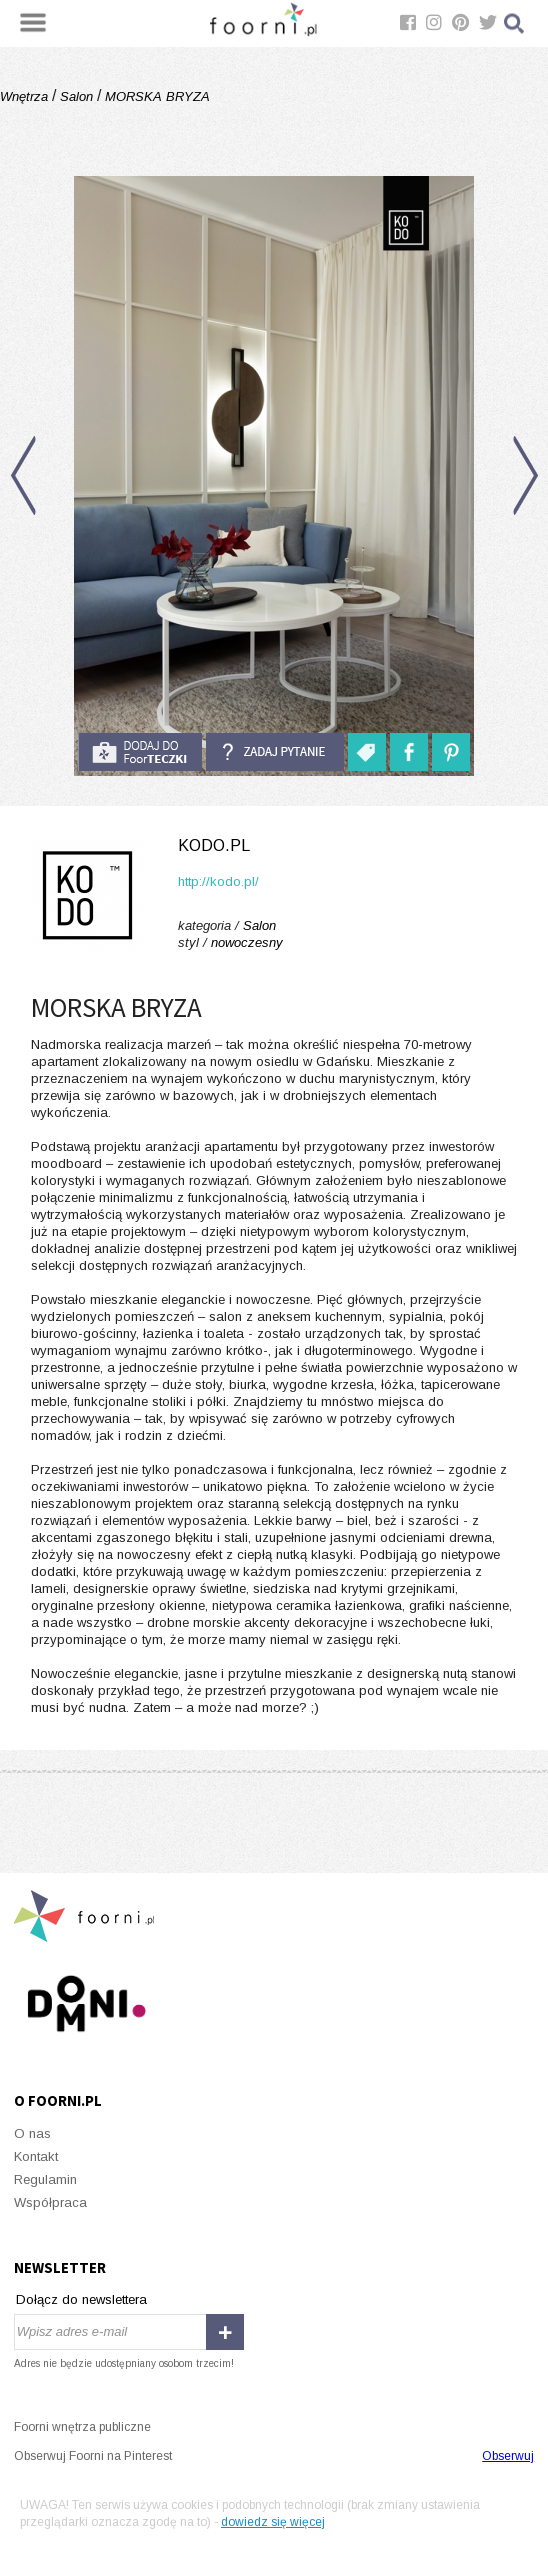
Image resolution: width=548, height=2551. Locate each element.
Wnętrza (26, 96)
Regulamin (45, 2179)
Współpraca (50, 2202)
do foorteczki (140, 752)
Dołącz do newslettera (81, 2299)
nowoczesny (247, 942)
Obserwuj (508, 2456)
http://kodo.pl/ (218, 881)
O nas (32, 2133)
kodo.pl (214, 845)
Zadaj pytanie (275, 752)
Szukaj (515, 23)
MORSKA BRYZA (155, 96)
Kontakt (36, 2156)
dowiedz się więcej (273, 2522)
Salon (76, 96)
